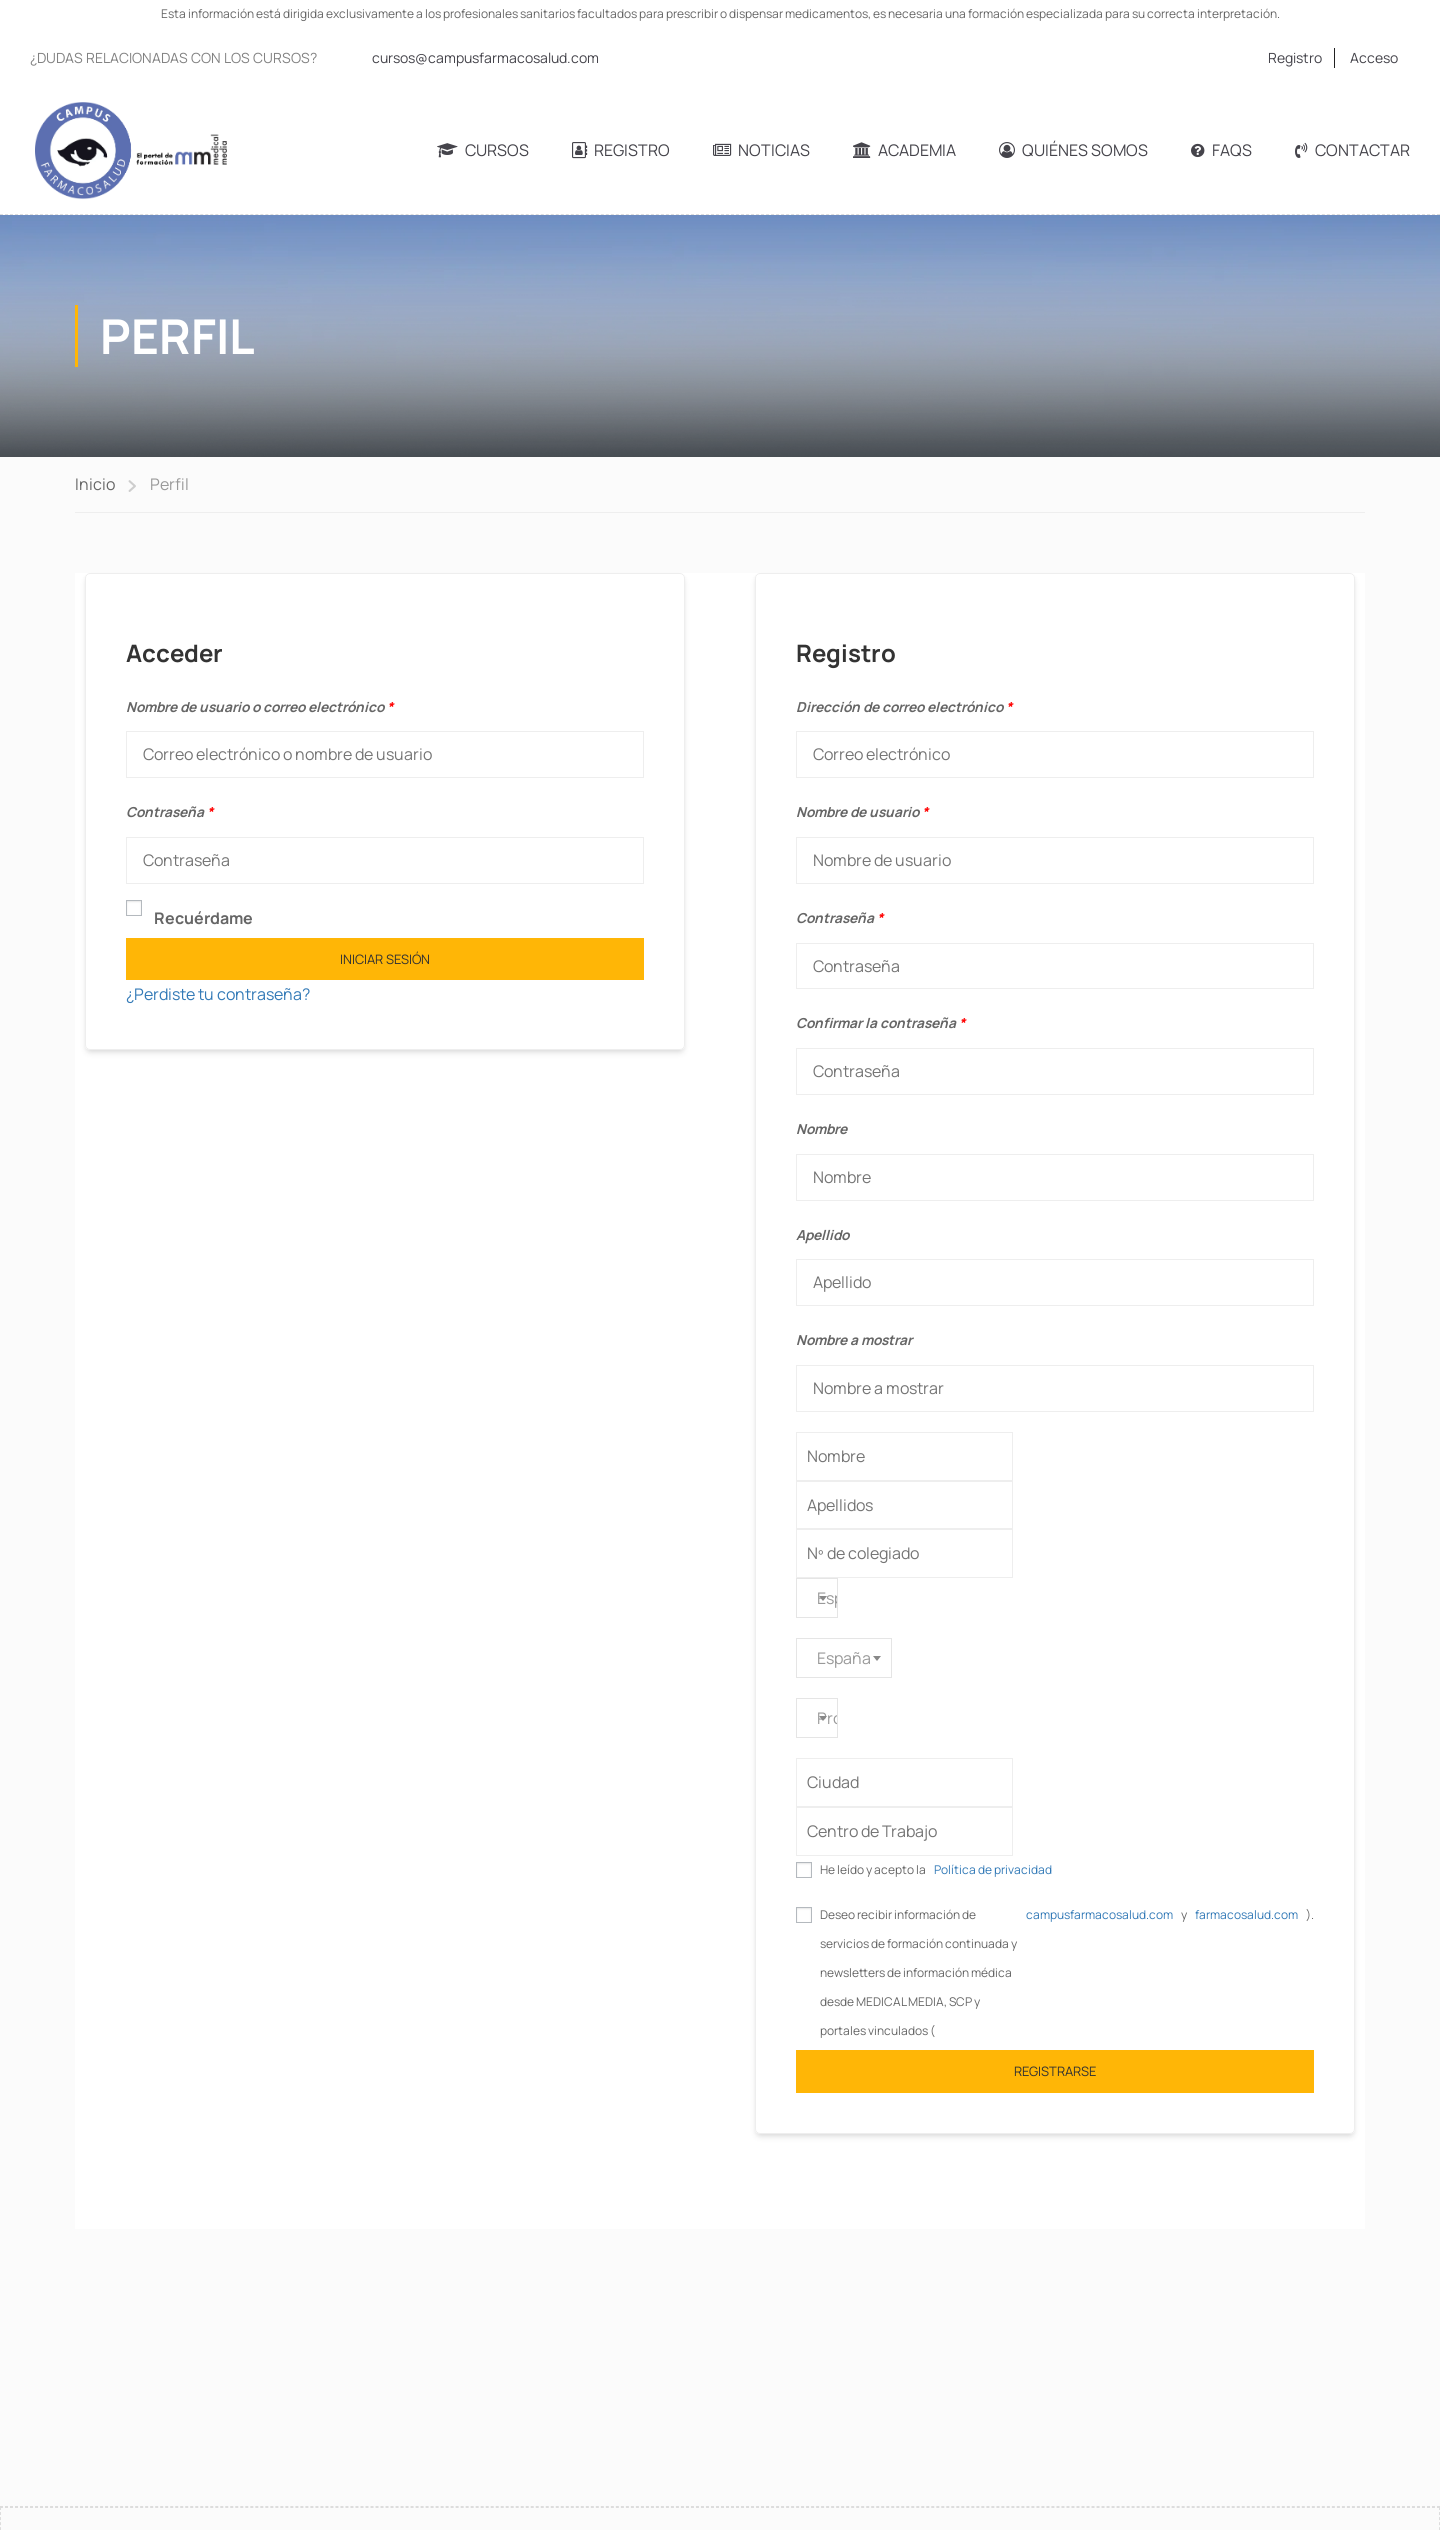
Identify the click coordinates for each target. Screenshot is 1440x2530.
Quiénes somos (1073, 150)
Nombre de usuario (862, 811)
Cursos (483, 150)
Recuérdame (189, 916)
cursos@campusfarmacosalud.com (485, 57)
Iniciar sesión (385, 959)
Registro (1295, 57)
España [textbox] (844, 1658)
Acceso (1374, 57)
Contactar (1352, 150)
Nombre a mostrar (854, 1339)
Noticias (761, 150)
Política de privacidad (993, 1869)
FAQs (1221, 150)
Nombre (821, 1128)
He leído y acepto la (936, 1870)
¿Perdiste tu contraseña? (218, 994)
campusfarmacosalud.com (1099, 1914)
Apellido (822, 1234)
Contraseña (169, 811)
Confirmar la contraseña (880, 1022)
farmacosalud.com (1246, 1914)
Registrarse (1055, 2071)
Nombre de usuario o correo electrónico (259, 706)
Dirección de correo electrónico (904, 706)
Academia (904, 150)
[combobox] (817, 1598)
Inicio (95, 484)
